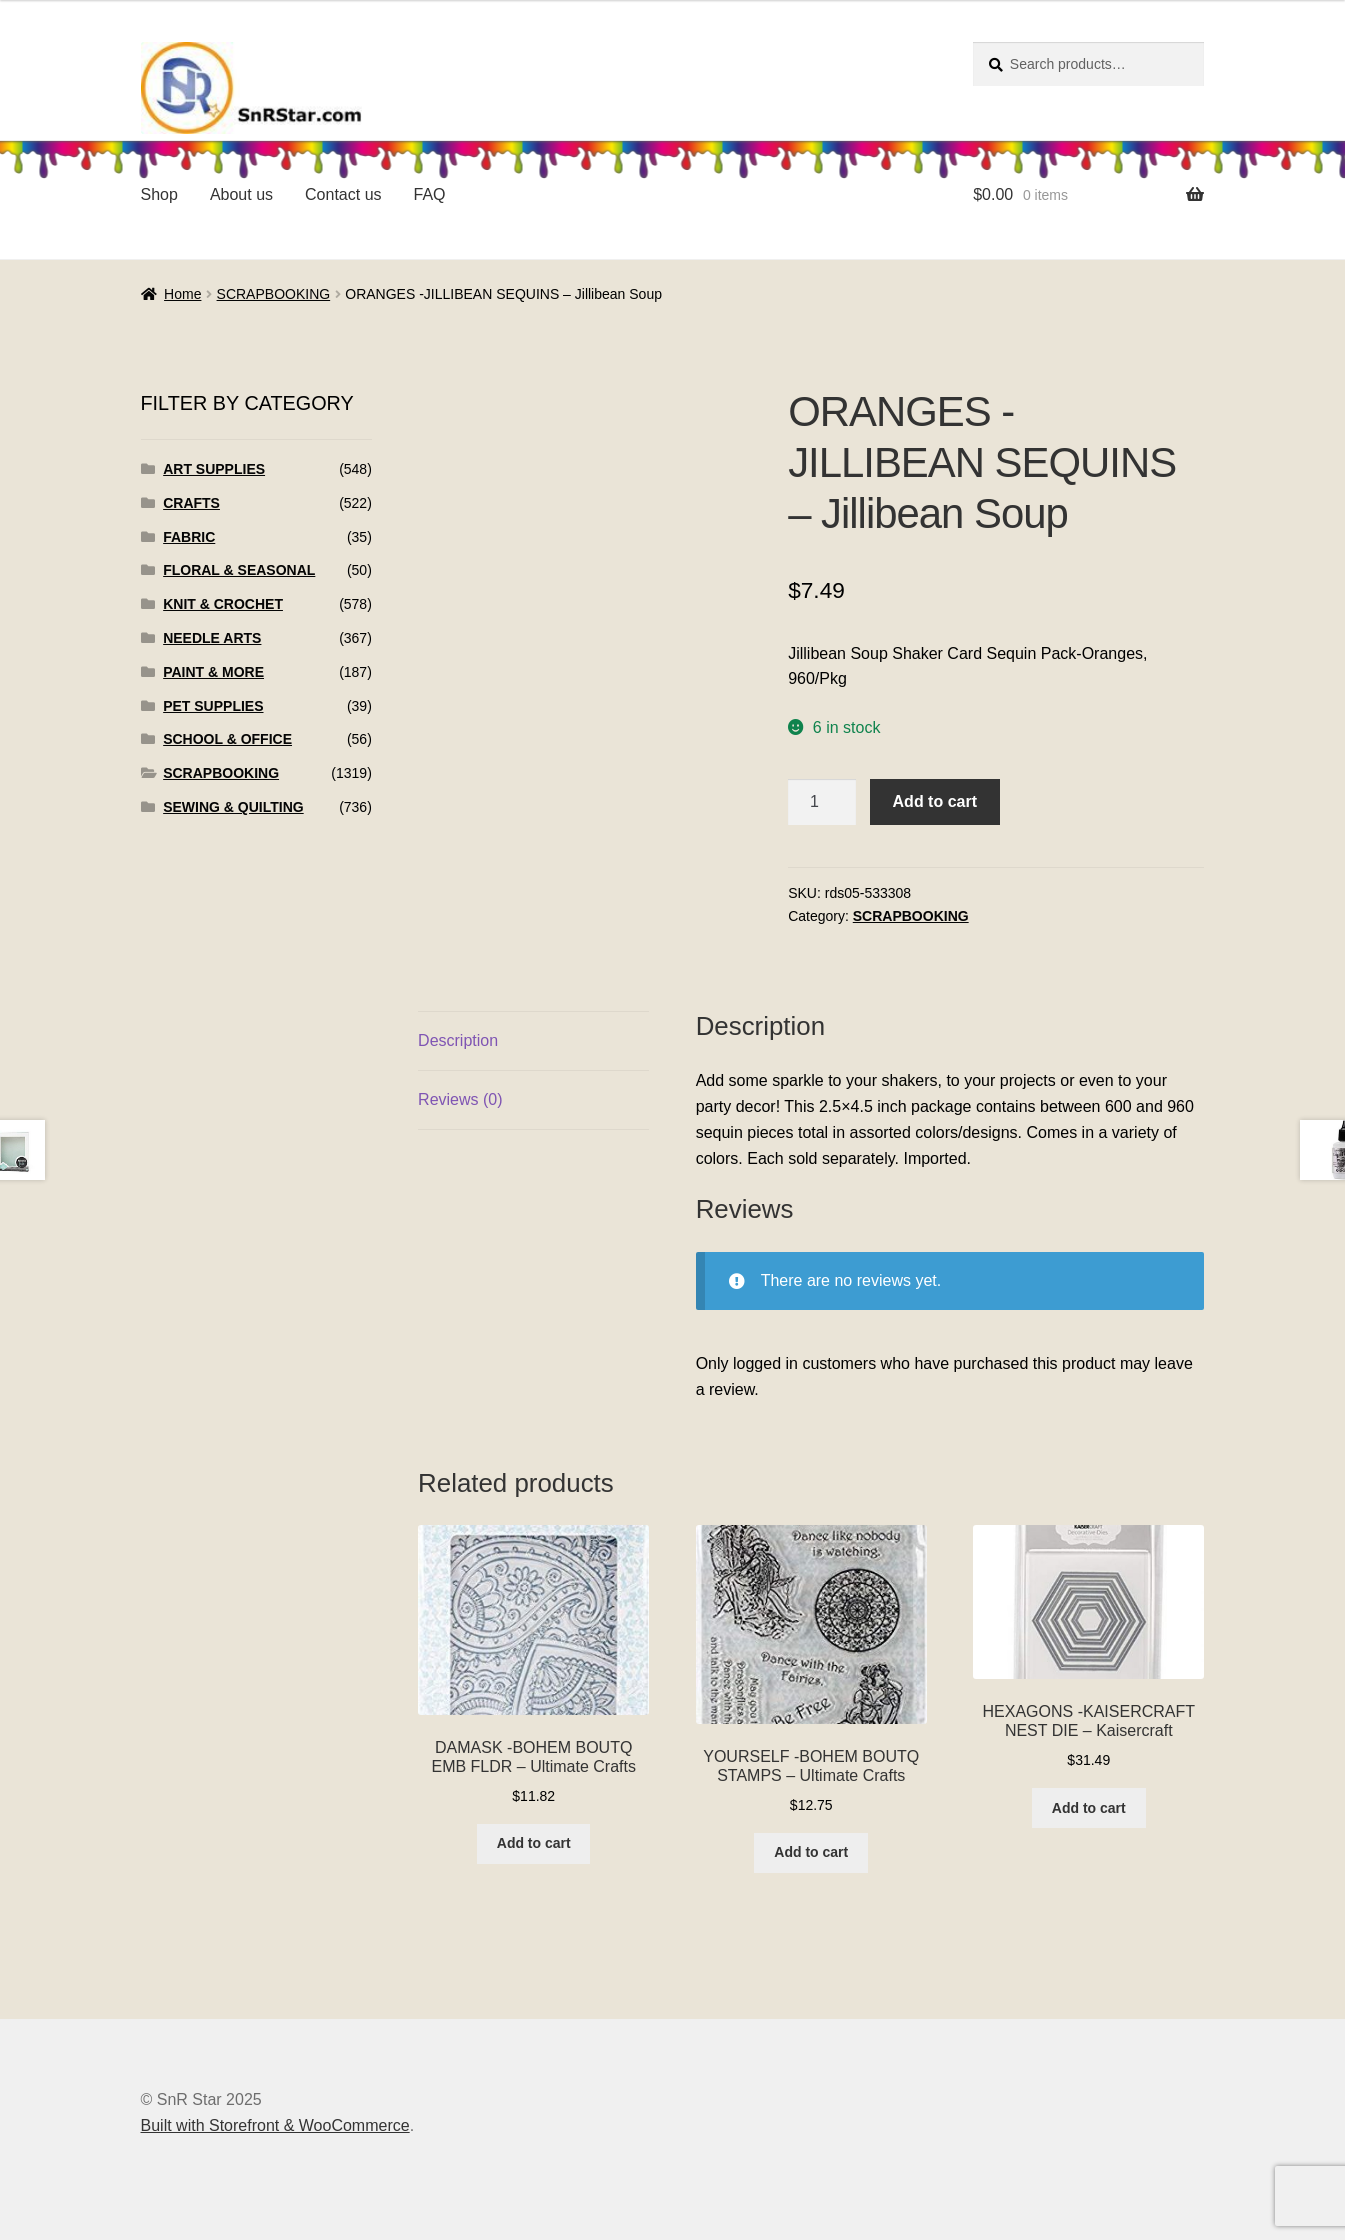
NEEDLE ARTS (212, 638)
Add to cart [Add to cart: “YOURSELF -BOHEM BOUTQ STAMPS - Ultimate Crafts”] (811, 1852)
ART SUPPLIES (214, 469)
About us (241, 194)
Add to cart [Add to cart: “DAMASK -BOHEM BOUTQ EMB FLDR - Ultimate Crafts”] (534, 1843)
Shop (159, 194)
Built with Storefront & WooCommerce (275, 2125)
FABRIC (189, 537)
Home (182, 294)
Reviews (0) (460, 1099)
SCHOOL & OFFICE (227, 739)
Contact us (343, 194)
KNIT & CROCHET (223, 604)
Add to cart (935, 801)
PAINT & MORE (213, 672)
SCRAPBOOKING (274, 294)
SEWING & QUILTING (233, 807)
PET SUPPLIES (213, 706)
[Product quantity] (822, 802)
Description (458, 1040)
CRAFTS (191, 503)
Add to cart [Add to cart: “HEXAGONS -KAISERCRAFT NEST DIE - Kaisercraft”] (1089, 1808)
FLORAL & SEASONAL (239, 570)
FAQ (430, 194)
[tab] (533, 1041)
